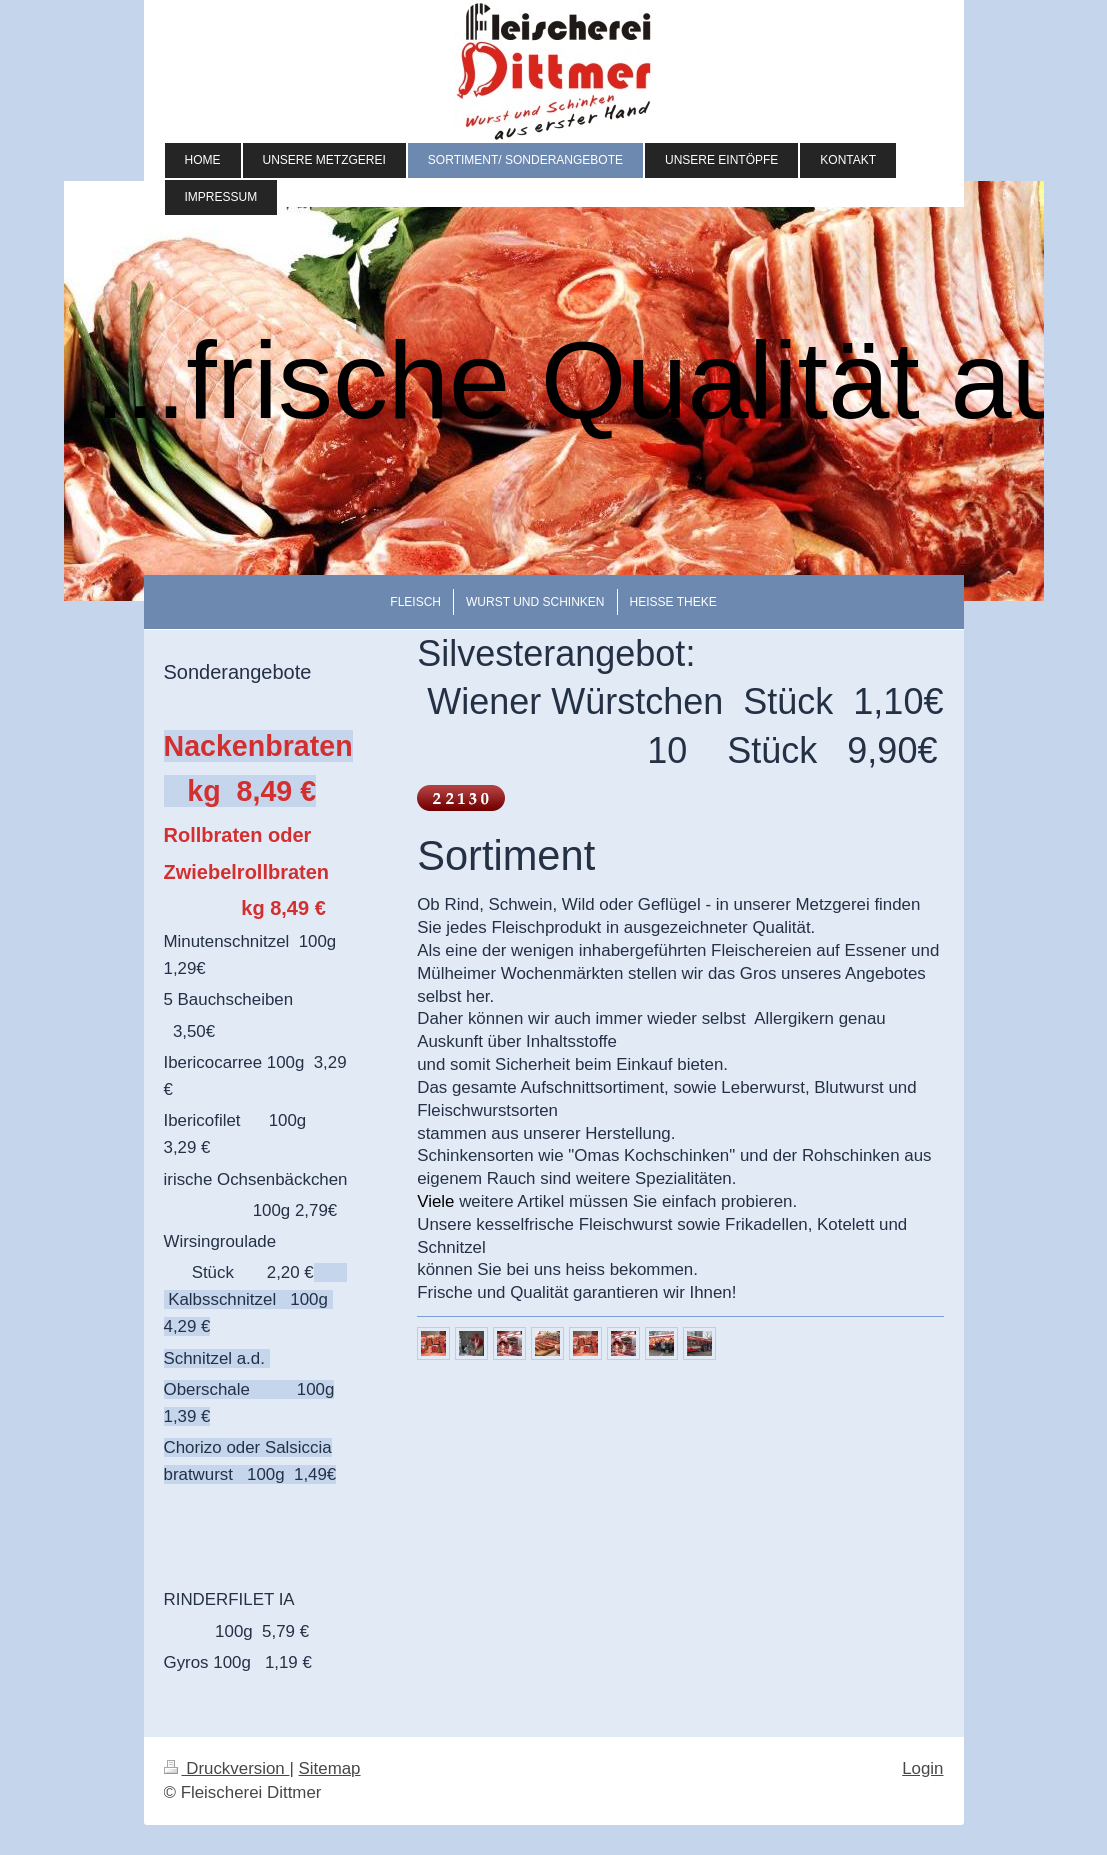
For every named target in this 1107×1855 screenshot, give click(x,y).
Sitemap (330, 1768)
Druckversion (227, 1768)
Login (922, 1768)
